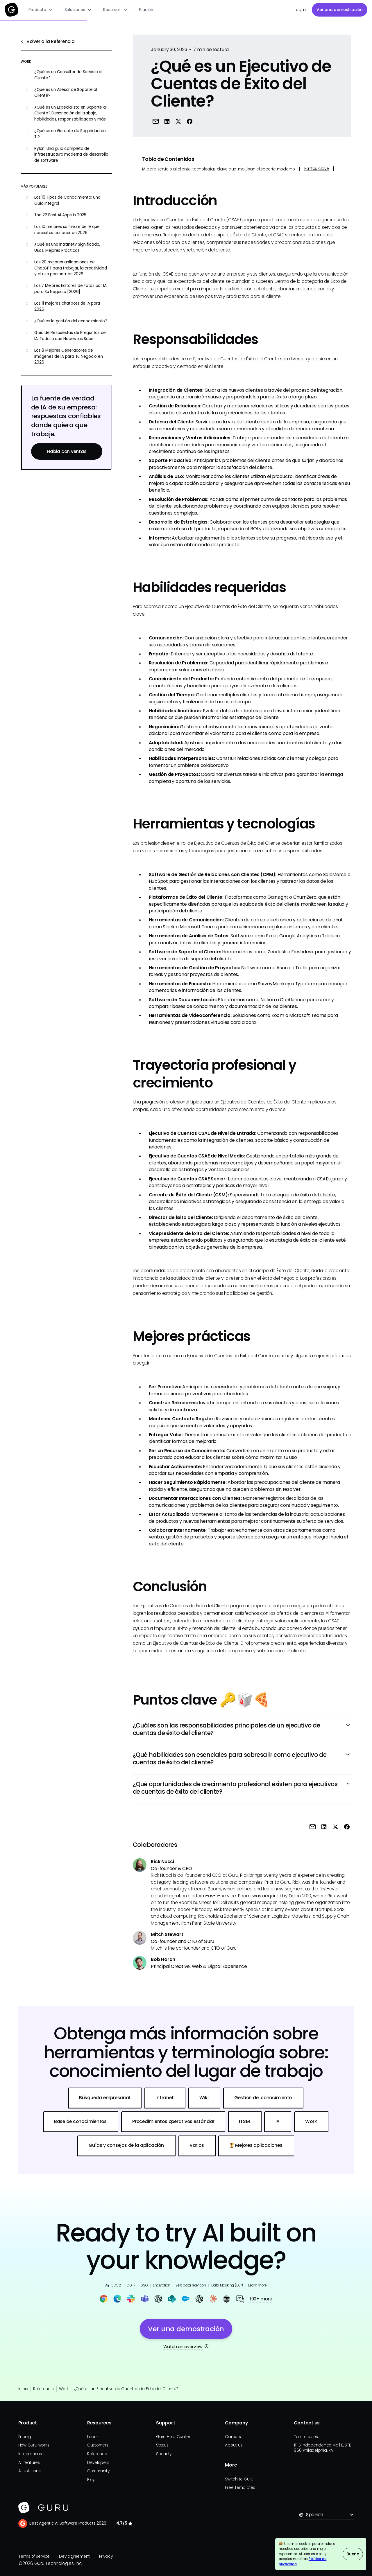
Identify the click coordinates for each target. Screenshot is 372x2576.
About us (233, 2445)
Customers (97, 2445)
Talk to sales (306, 2437)
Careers (233, 2437)
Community (98, 2471)
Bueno (352, 2554)
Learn (92, 2437)
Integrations (30, 2454)
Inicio (23, 2389)
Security (163, 2454)
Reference (97, 2454)
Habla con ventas (66, 451)
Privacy (105, 2556)
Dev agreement (74, 2556)
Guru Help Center (173, 2437)
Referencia (43, 2389)
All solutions (29, 2471)
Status (162, 2445)
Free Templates (240, 2487)
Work (64, 2389)
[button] (41, 10)
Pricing (24, 2437)
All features (29, 2462)
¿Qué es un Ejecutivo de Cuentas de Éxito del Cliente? (126, 2389)
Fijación (146, 9)
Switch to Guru (239, 2479)
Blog (91, 2479)
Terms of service (34, 2556)
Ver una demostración (339, 9)
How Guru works (33, 2445)
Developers (98, 2462)
